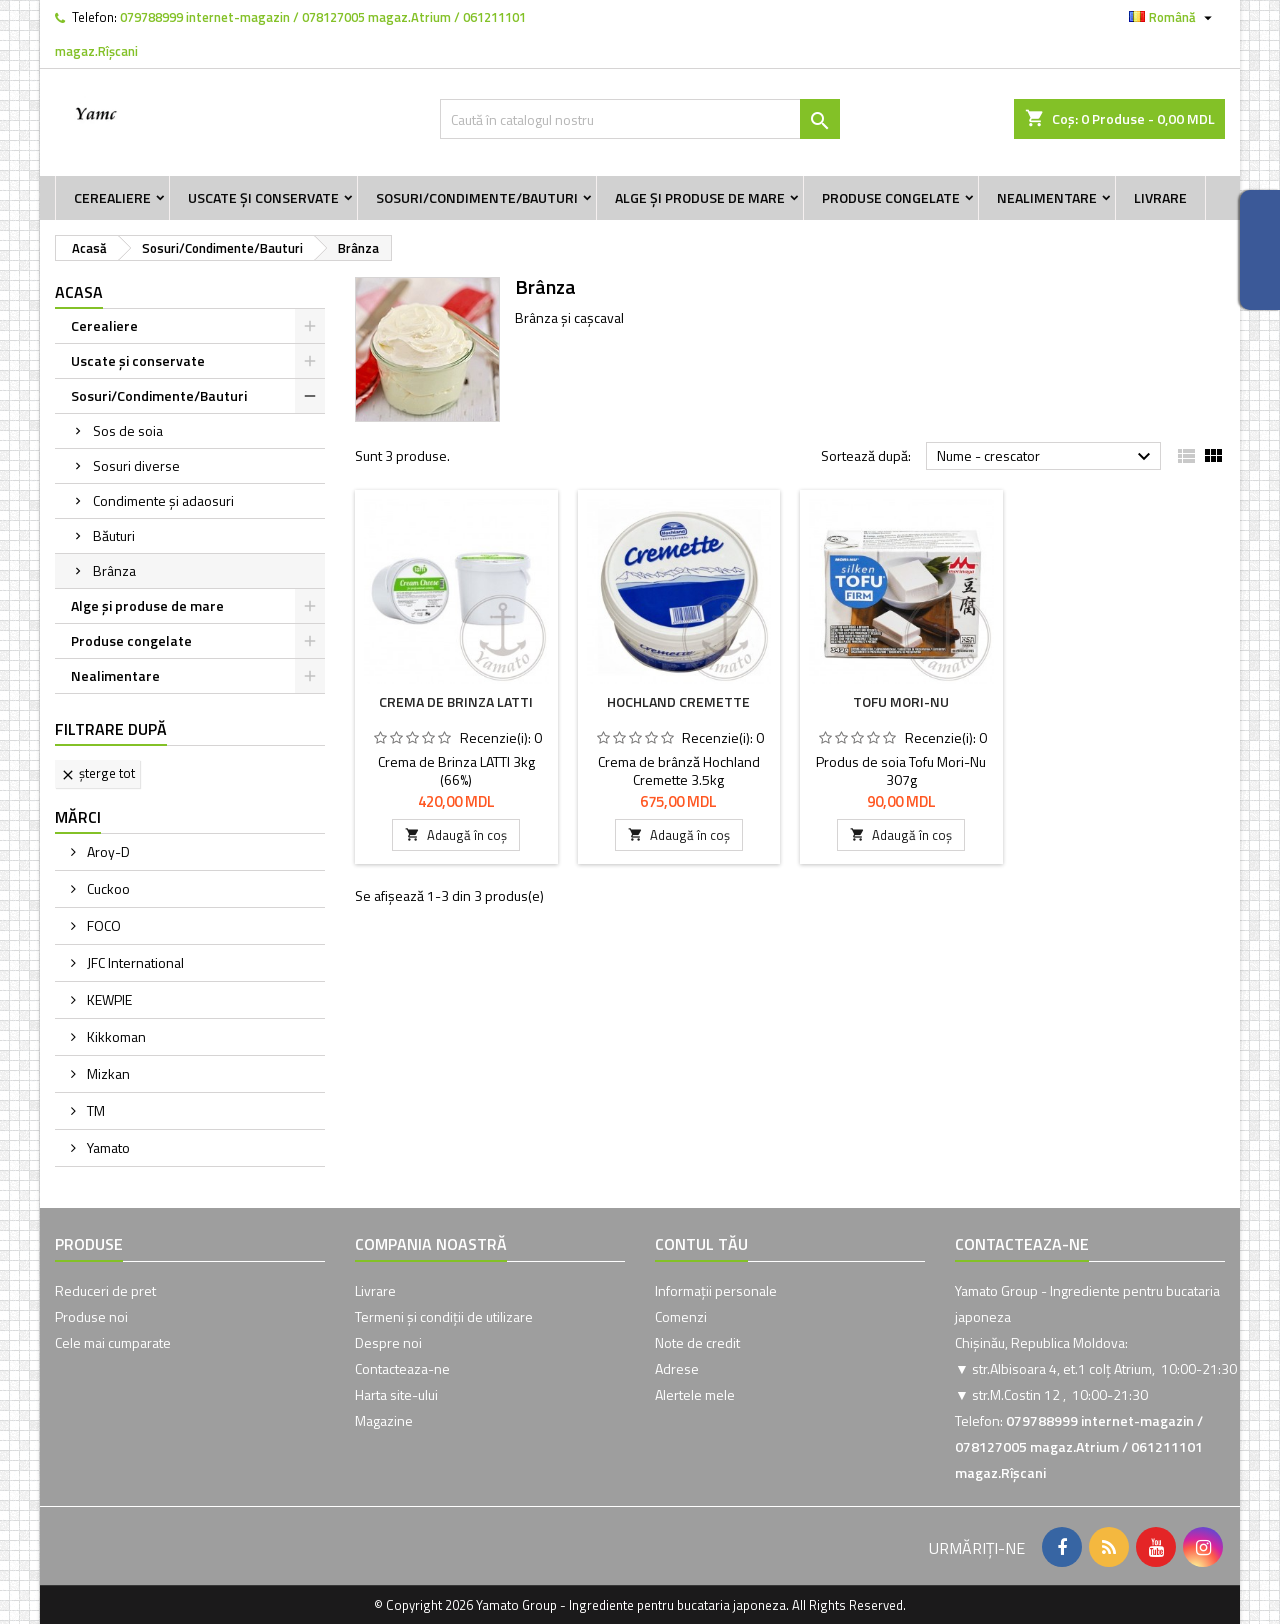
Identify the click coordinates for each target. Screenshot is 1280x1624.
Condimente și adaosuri (163, 500)
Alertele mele (695, 1394)
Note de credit (697, 1342)
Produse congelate (891, 197)
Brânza (114, 570)
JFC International (134, 962)
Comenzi (681, 1316)
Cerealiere (112, 197)
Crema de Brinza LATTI (456, 701)
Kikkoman (115, 1036)
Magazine (384, 1420)
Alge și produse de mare (700, 197)
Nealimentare (1047, 197)
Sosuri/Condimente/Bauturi (477, 197)
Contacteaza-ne (402, 1368)
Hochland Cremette (678, 701)
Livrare (1160, 197)
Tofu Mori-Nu (901, 701)
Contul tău (701, 1244)
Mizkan (107, 1073)
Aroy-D (107, 851)
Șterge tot (97, 773)
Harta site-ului (396, 1394)
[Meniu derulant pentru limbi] (1173, 17)
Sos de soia (128, 430)
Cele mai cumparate (113, 1342)
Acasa (79, 292)
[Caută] (640, 119)
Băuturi (114, 535)
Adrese (677, 1368)
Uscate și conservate (263, 197)
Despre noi (388, 1342)
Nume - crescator (1046, 457)
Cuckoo (107, 888)
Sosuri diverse (136, 465)
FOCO (102, 925)
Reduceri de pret (105, 1290)
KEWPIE (108, 999)
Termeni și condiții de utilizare (444, 1316)
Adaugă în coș (456, 835)
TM (94, 1110)
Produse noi (91, 1316)
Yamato (107, 1147)
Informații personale (716, 1290)
